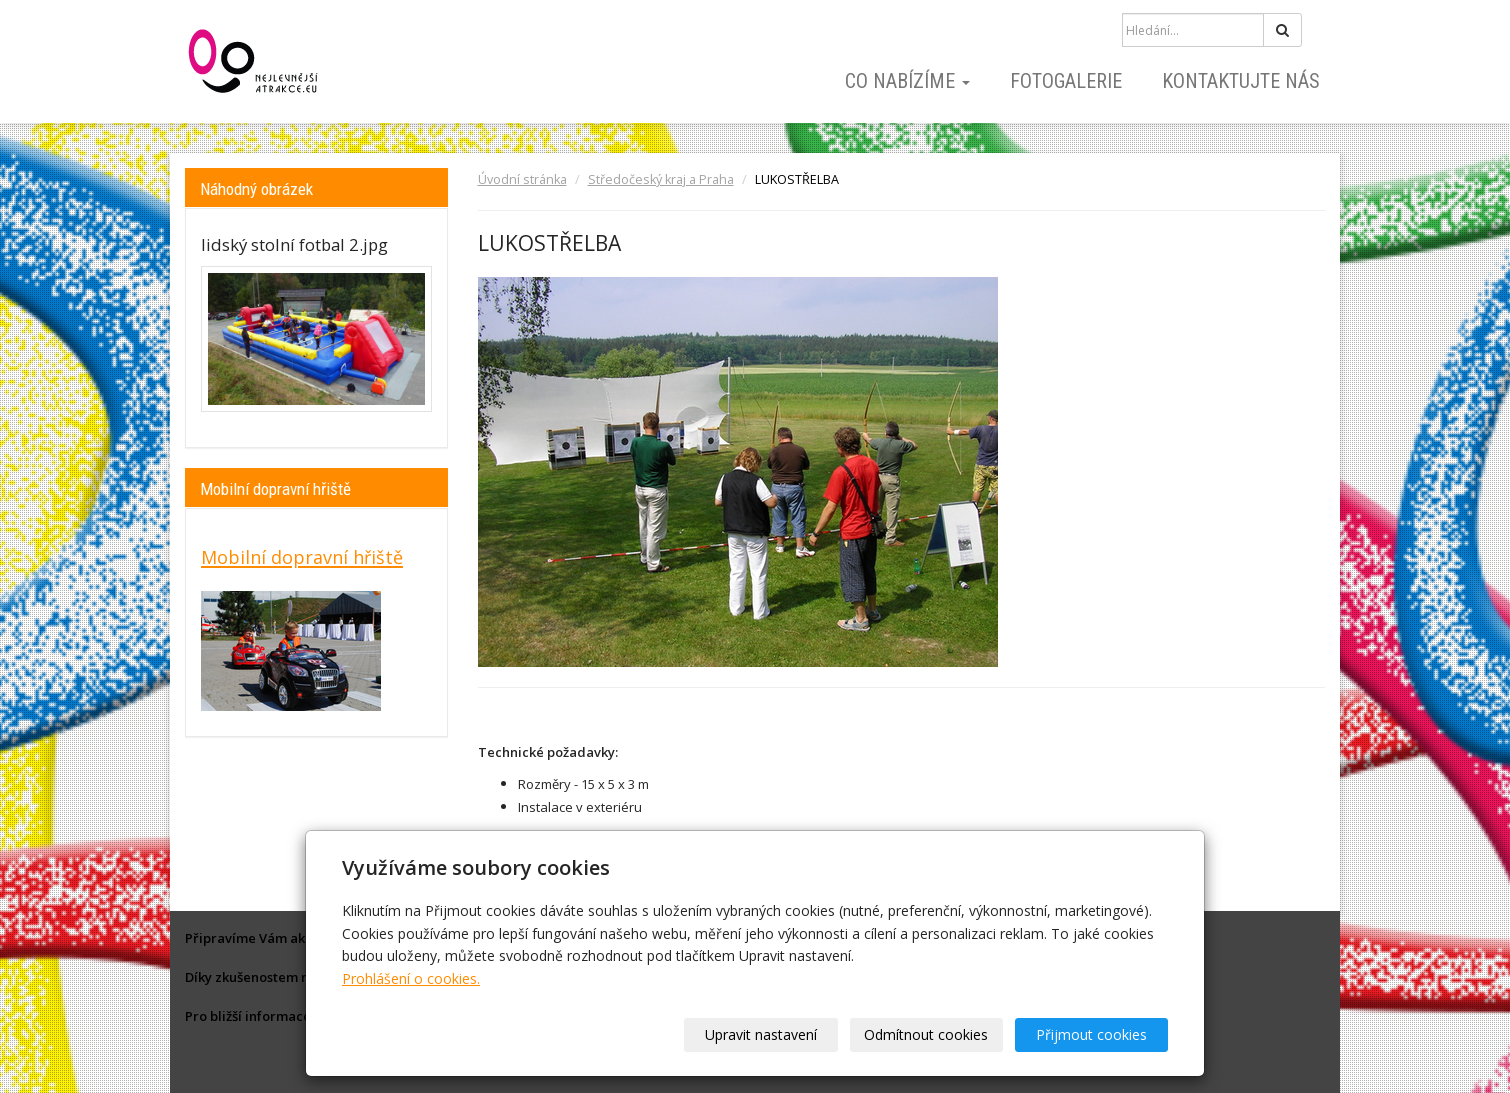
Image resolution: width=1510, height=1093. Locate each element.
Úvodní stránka (522, 179)
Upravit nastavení (762, 1034)
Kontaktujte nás (1241, 81)
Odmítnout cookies (927, 1034)
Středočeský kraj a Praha (661, 179)
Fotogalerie (1066, 81)
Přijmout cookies (1091, 1034)
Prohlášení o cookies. (411, 978)
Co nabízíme (907, 81)
